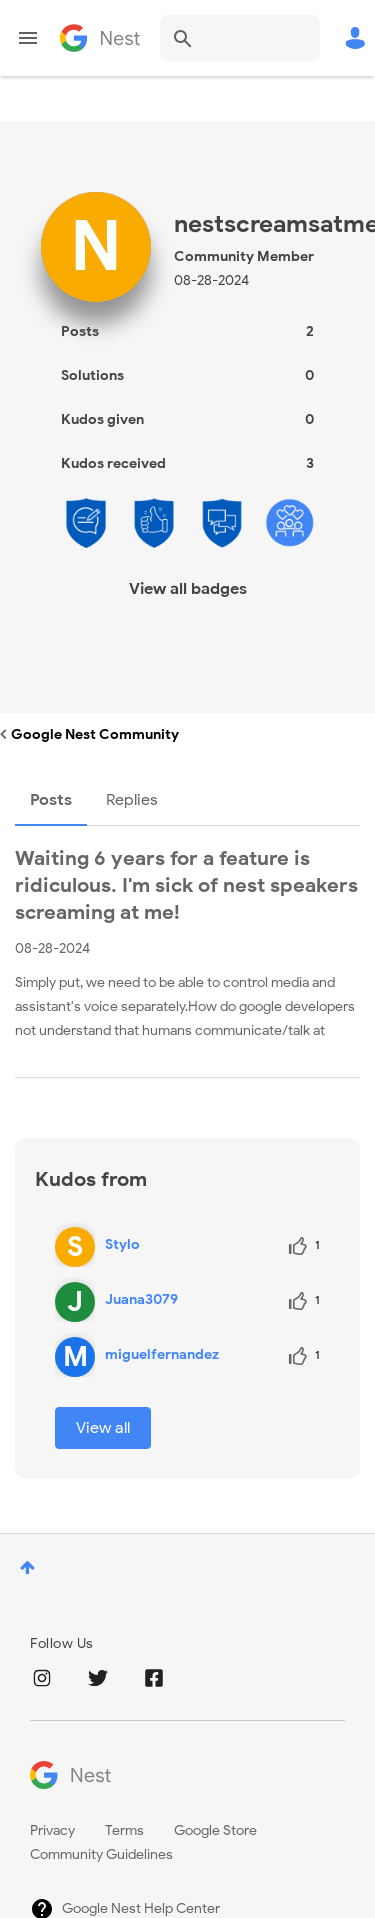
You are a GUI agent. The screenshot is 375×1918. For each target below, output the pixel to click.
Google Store (215, 1830)
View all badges (188, 589)
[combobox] (240, 38)
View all (103, 1428)
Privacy (52, 1830)
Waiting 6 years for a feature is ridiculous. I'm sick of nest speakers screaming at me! (186, 885)
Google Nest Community (100, 38)
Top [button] (27, 1567)
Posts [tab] (51, 800)
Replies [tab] (132, 800)
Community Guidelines (101, 1854)
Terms (124, 1830)
